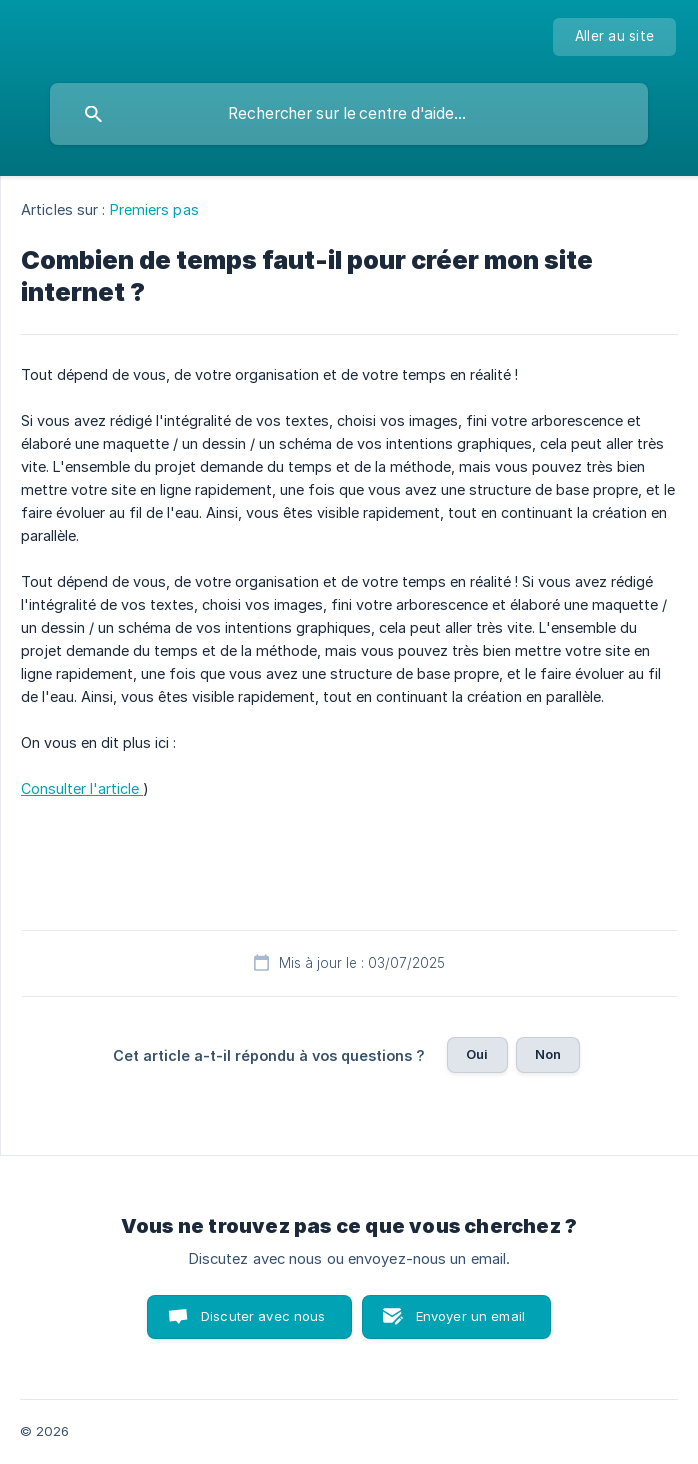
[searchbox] (349, 114)
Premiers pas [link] (154, 209)
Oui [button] (477, 1054)
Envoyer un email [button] (470, 1316)
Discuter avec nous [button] (263, 1316)
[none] (614, 37)
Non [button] (548, 1054)
